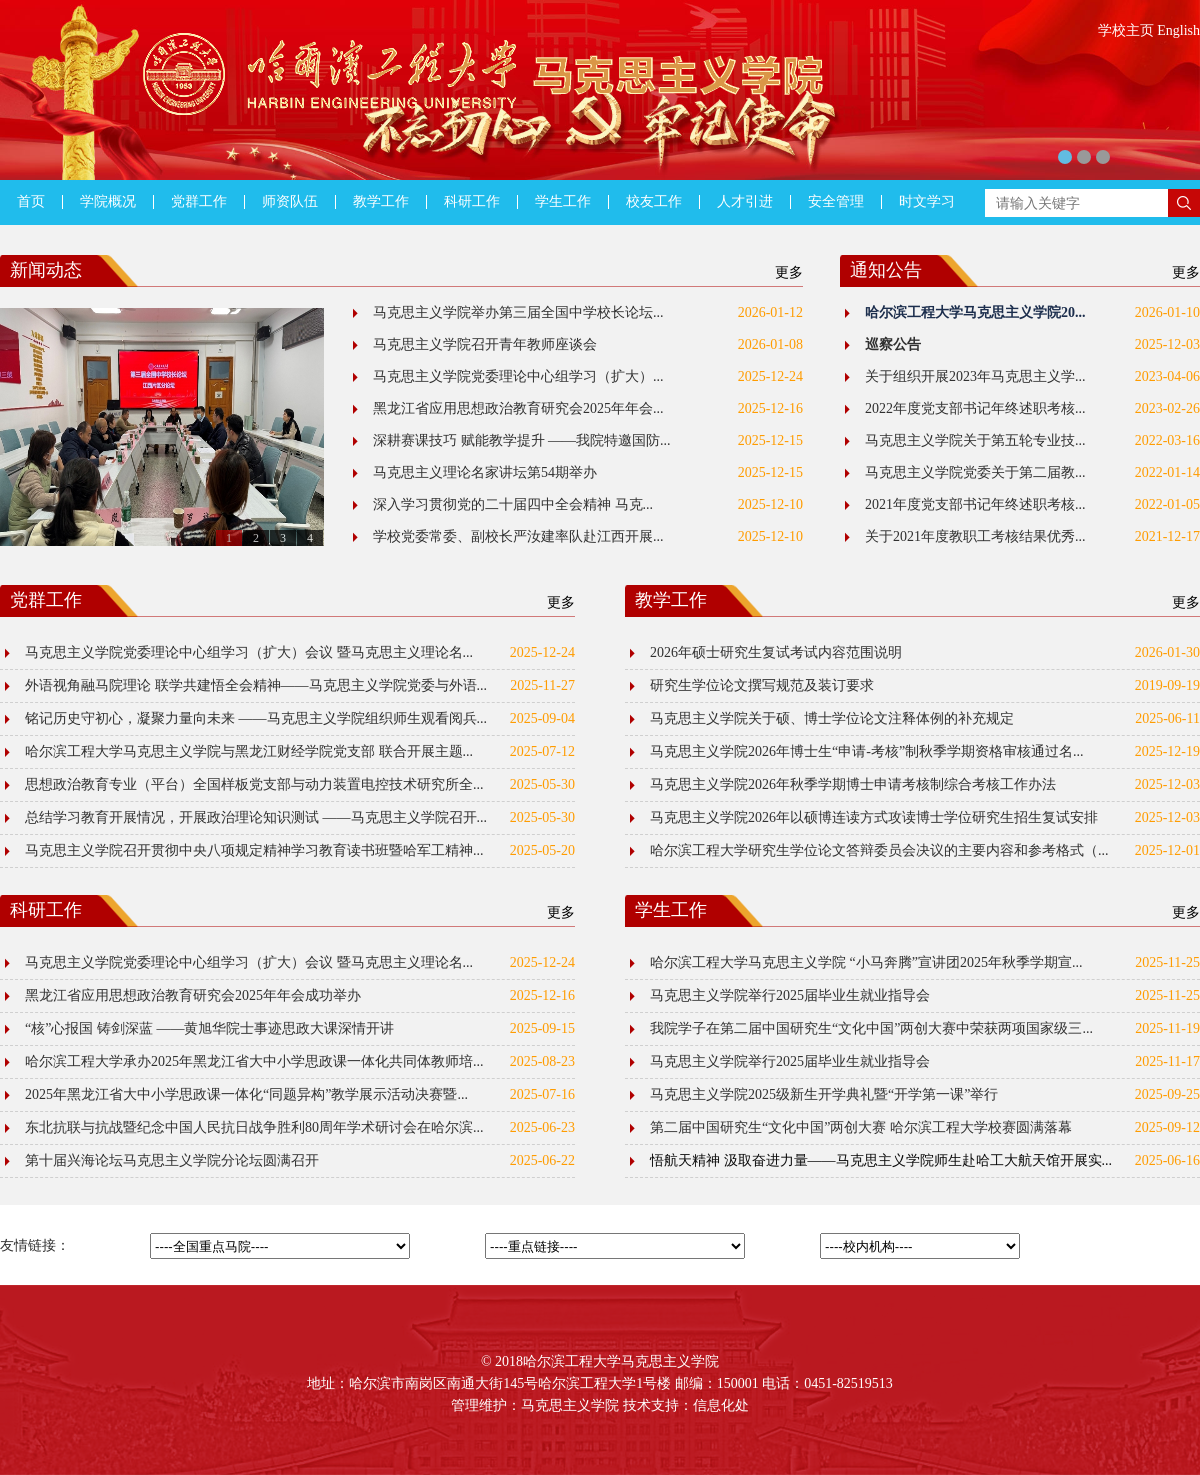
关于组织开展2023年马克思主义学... (975, 376)
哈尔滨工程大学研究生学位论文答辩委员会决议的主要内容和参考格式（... (879, 850)
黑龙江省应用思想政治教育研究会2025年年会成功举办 (193, 995)
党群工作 (199, 202)
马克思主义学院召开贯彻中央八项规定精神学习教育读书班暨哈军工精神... (254, 850)
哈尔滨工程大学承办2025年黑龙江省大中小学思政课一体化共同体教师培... (254, 1061)
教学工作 (381, 202)
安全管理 (836, 202)
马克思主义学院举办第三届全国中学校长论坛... (518, 312)
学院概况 (108, 202)
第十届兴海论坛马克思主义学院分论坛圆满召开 (172, 1160)
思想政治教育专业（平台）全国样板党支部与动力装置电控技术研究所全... (254, 784)
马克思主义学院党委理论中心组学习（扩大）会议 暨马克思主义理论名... (249, 652)
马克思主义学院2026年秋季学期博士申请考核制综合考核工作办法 (853, 784)
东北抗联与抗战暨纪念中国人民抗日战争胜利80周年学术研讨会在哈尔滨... (254, 1127)
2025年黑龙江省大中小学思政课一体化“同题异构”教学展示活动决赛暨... (246, 1094)
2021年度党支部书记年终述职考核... (975, 504)
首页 (31, 202)
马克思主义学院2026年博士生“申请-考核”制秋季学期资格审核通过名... (867, 751)
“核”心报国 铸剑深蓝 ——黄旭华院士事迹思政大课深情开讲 (209, 1028)
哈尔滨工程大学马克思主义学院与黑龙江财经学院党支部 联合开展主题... (249, 751)
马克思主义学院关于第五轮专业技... (975, 440)
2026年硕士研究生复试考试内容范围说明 (776, 652)
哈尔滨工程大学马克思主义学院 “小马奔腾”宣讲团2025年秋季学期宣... (866, 962)
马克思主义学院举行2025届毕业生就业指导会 (790, 995)
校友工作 (654, 202)
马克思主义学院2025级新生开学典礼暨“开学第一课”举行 (824, 1094)
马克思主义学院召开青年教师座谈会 (485, 344)
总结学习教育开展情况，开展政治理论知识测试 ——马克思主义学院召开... (256, 817)
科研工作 (472, 202)
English (1178, 30)
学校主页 (1126, 30)
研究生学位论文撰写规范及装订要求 (762, 685)
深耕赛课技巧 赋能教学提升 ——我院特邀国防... (522, 440)
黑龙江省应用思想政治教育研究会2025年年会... (518, 408)
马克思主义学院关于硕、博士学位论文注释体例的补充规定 (832, 718)
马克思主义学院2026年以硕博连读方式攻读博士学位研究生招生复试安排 (874, 817)
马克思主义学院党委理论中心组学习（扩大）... (518, 376)
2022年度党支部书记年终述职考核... (975, 408)
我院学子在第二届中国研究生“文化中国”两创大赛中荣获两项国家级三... (871, 1028)
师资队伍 (290, 202)
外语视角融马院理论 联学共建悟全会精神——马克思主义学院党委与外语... (256, 685)
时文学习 (927, 202)
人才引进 (745, 202)
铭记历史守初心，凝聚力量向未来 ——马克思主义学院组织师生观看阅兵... (256, 718)
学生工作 (563, 202)
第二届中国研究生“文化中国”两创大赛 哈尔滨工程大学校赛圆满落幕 (861, 1127)
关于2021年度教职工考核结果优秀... (975, 536)
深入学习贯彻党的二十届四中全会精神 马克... (513, 504)
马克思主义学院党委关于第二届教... (975, 472)
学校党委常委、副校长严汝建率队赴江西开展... (518, 536)
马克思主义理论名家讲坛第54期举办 (485, 472)
